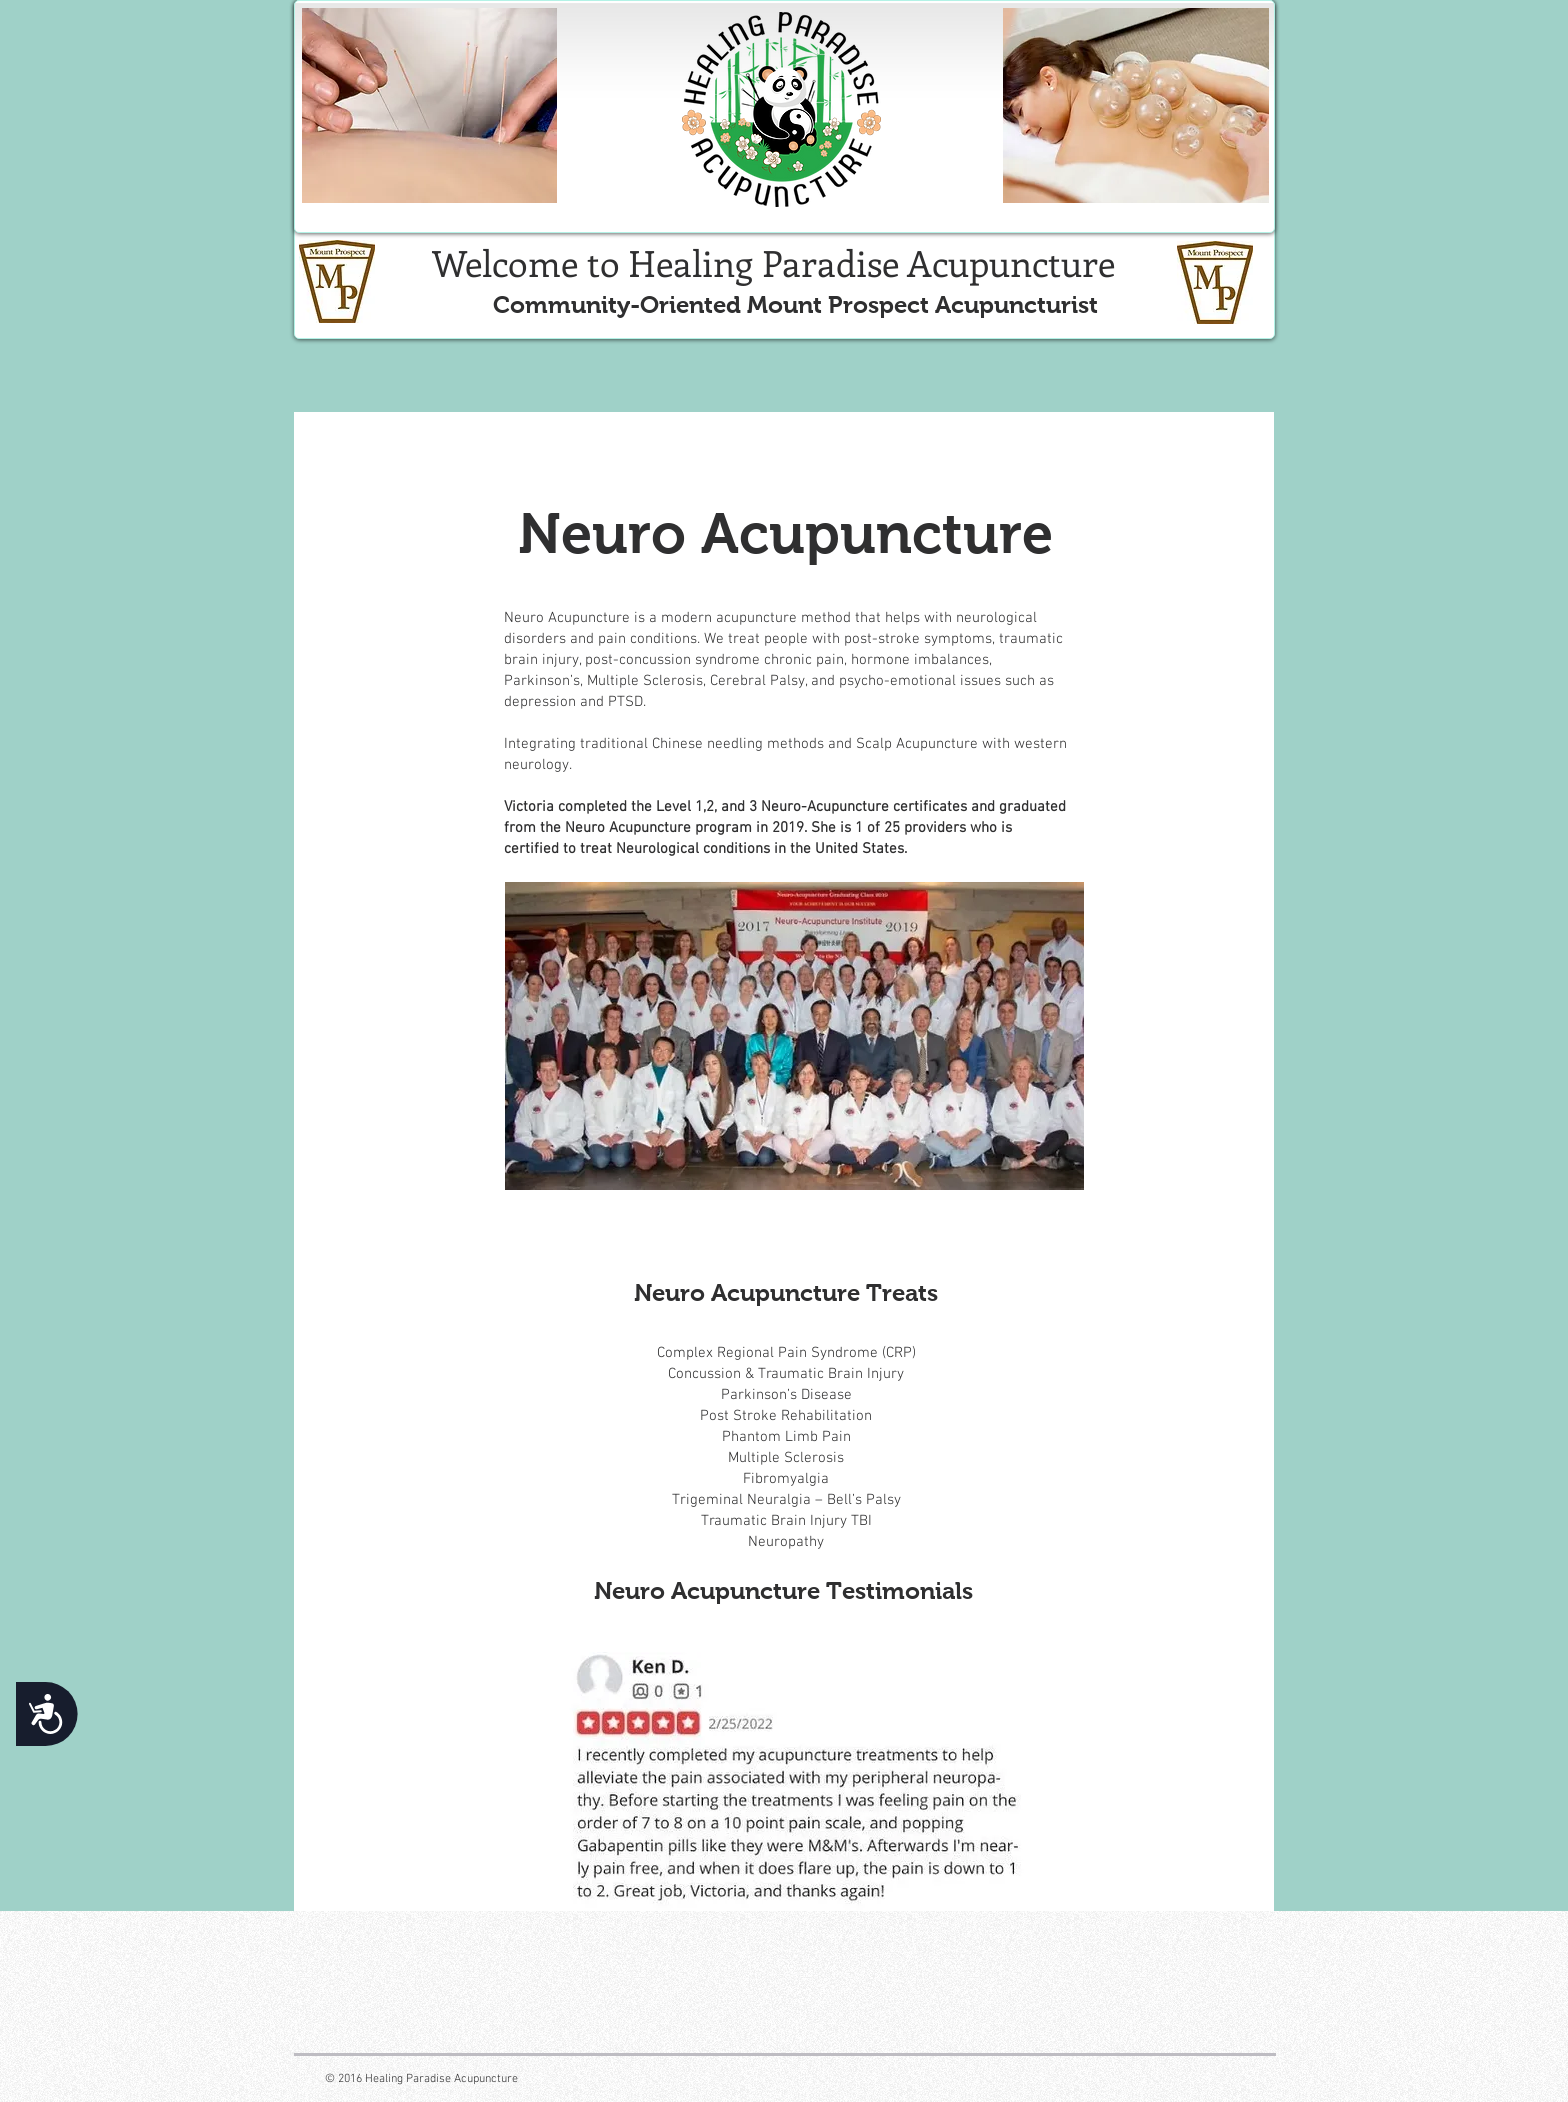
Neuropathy (786, 1542)
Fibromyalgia (786, 1479)
